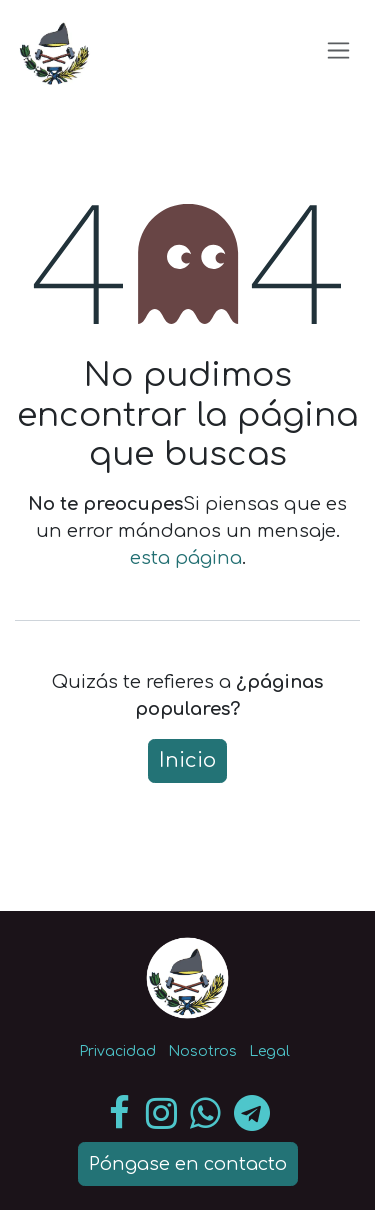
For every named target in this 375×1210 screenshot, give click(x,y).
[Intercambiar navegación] (338, 50)
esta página (186, 558)
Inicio (187, 760)
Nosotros (202, 1051)
